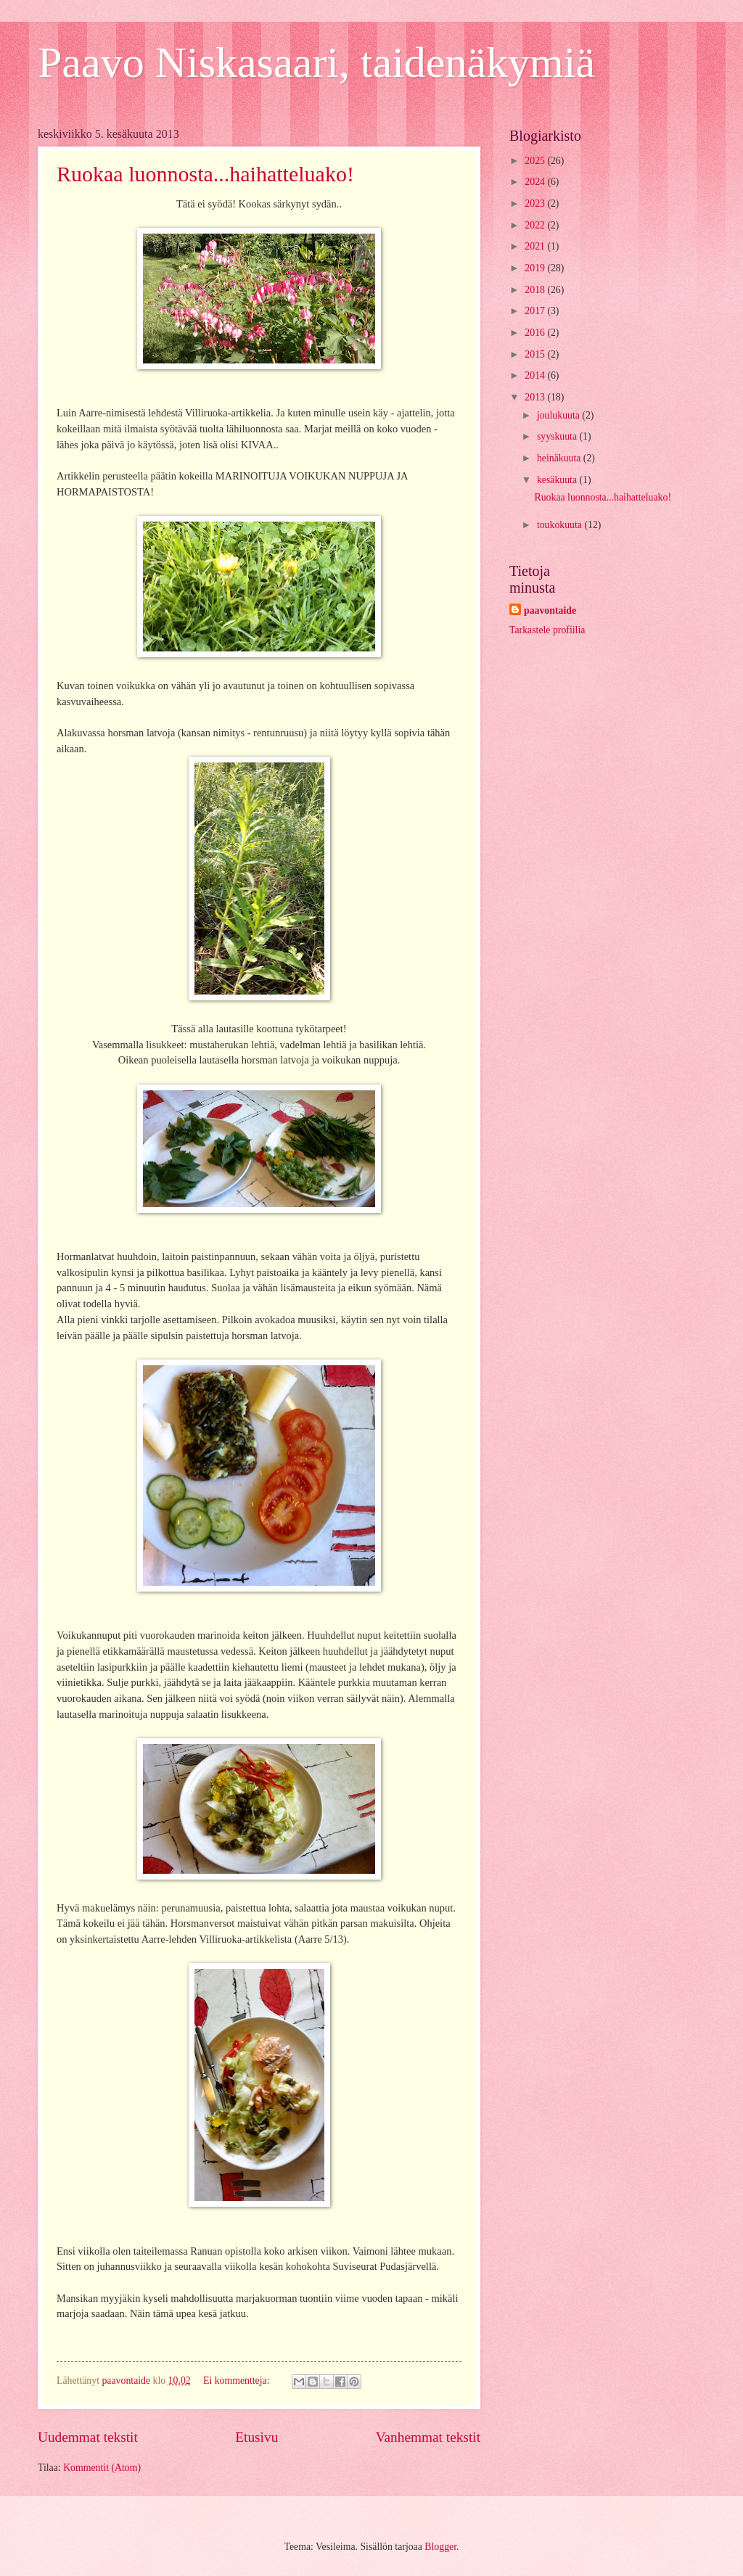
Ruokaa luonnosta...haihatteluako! (205, 174)
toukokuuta (561, 524)
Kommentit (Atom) (102, 2467)
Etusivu (256, 2437)
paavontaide (550, 610)
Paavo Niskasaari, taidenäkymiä (316, 62)
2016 (536, 332)
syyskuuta (558, 436)
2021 (536, 246)
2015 (536, 354)
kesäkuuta (558, 479)
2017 (536, 310)
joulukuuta (559, 415)
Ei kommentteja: (237, 2380)
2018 (536, 289)
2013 (536, 397)
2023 (536, 203)
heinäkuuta (560, 458)
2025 (536, 160)
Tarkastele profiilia (547, 630)
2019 (536, 268)
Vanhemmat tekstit (428, 2437)
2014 (536, 375)
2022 (536, 225)
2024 (536, 181)
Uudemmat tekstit (88, 2437)
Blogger (440, 2546)
